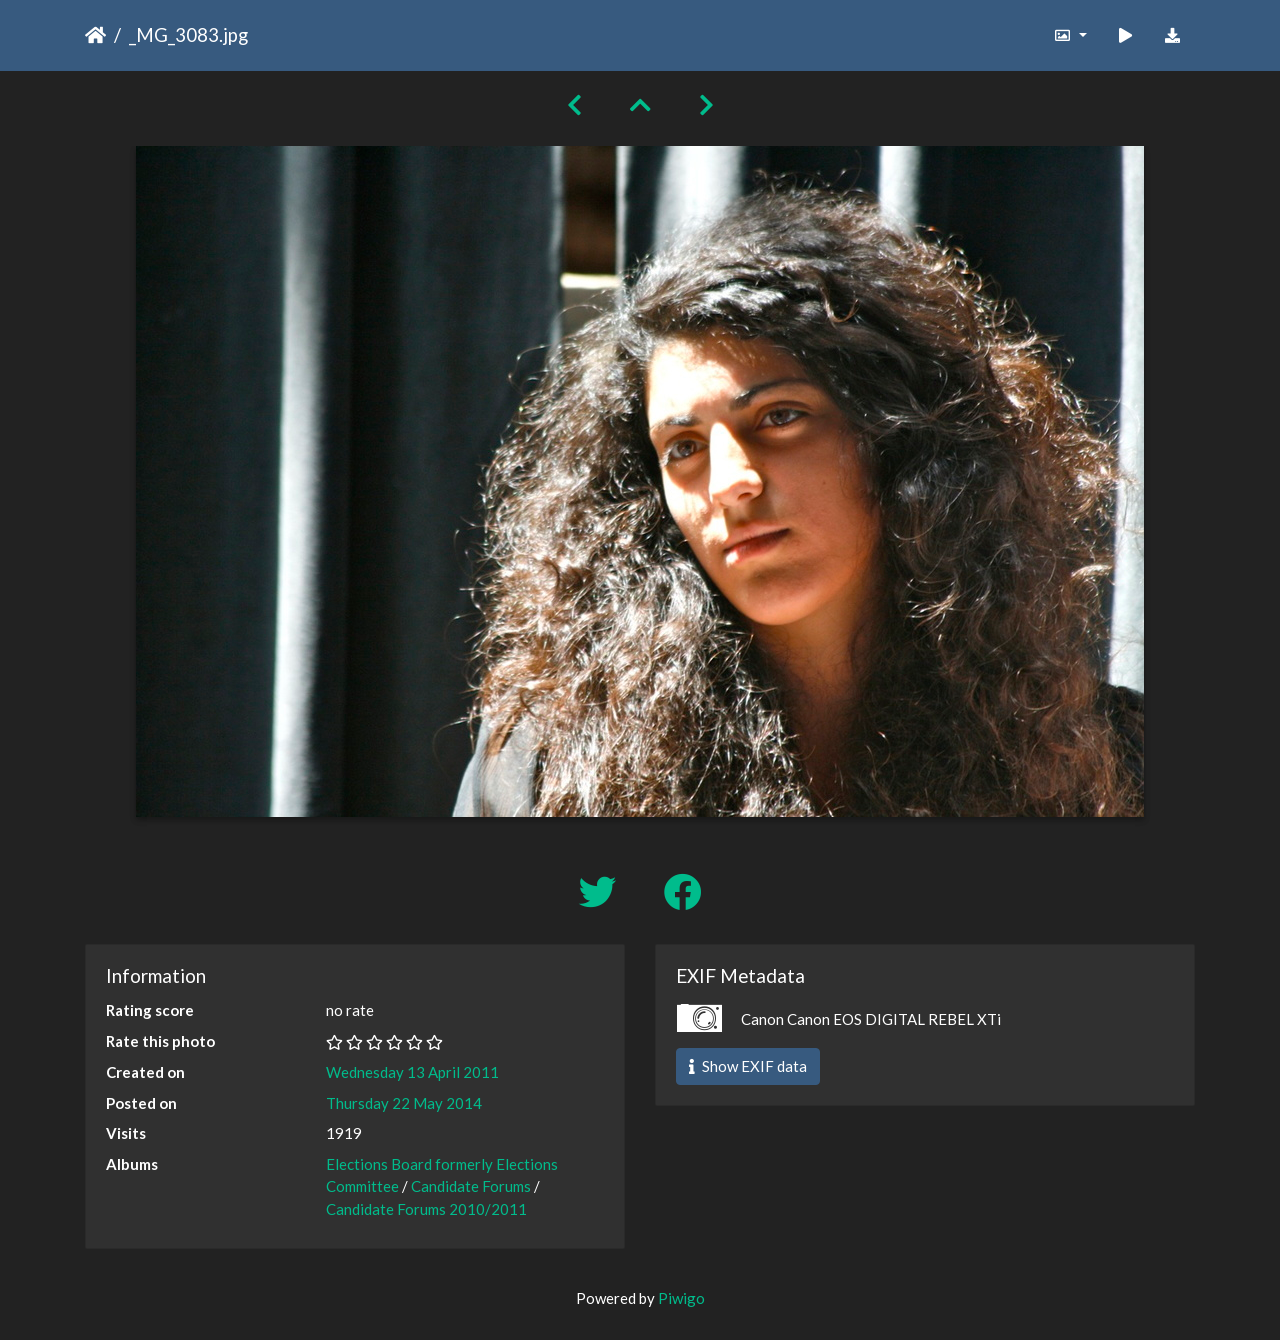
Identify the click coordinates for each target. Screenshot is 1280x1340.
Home (95, 35)
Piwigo (681, 1298)
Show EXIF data (748, 1066)
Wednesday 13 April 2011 (412, 1072)
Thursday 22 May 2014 (404, 1103)
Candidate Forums (471, 1186)
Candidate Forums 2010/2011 (426, 1209)
